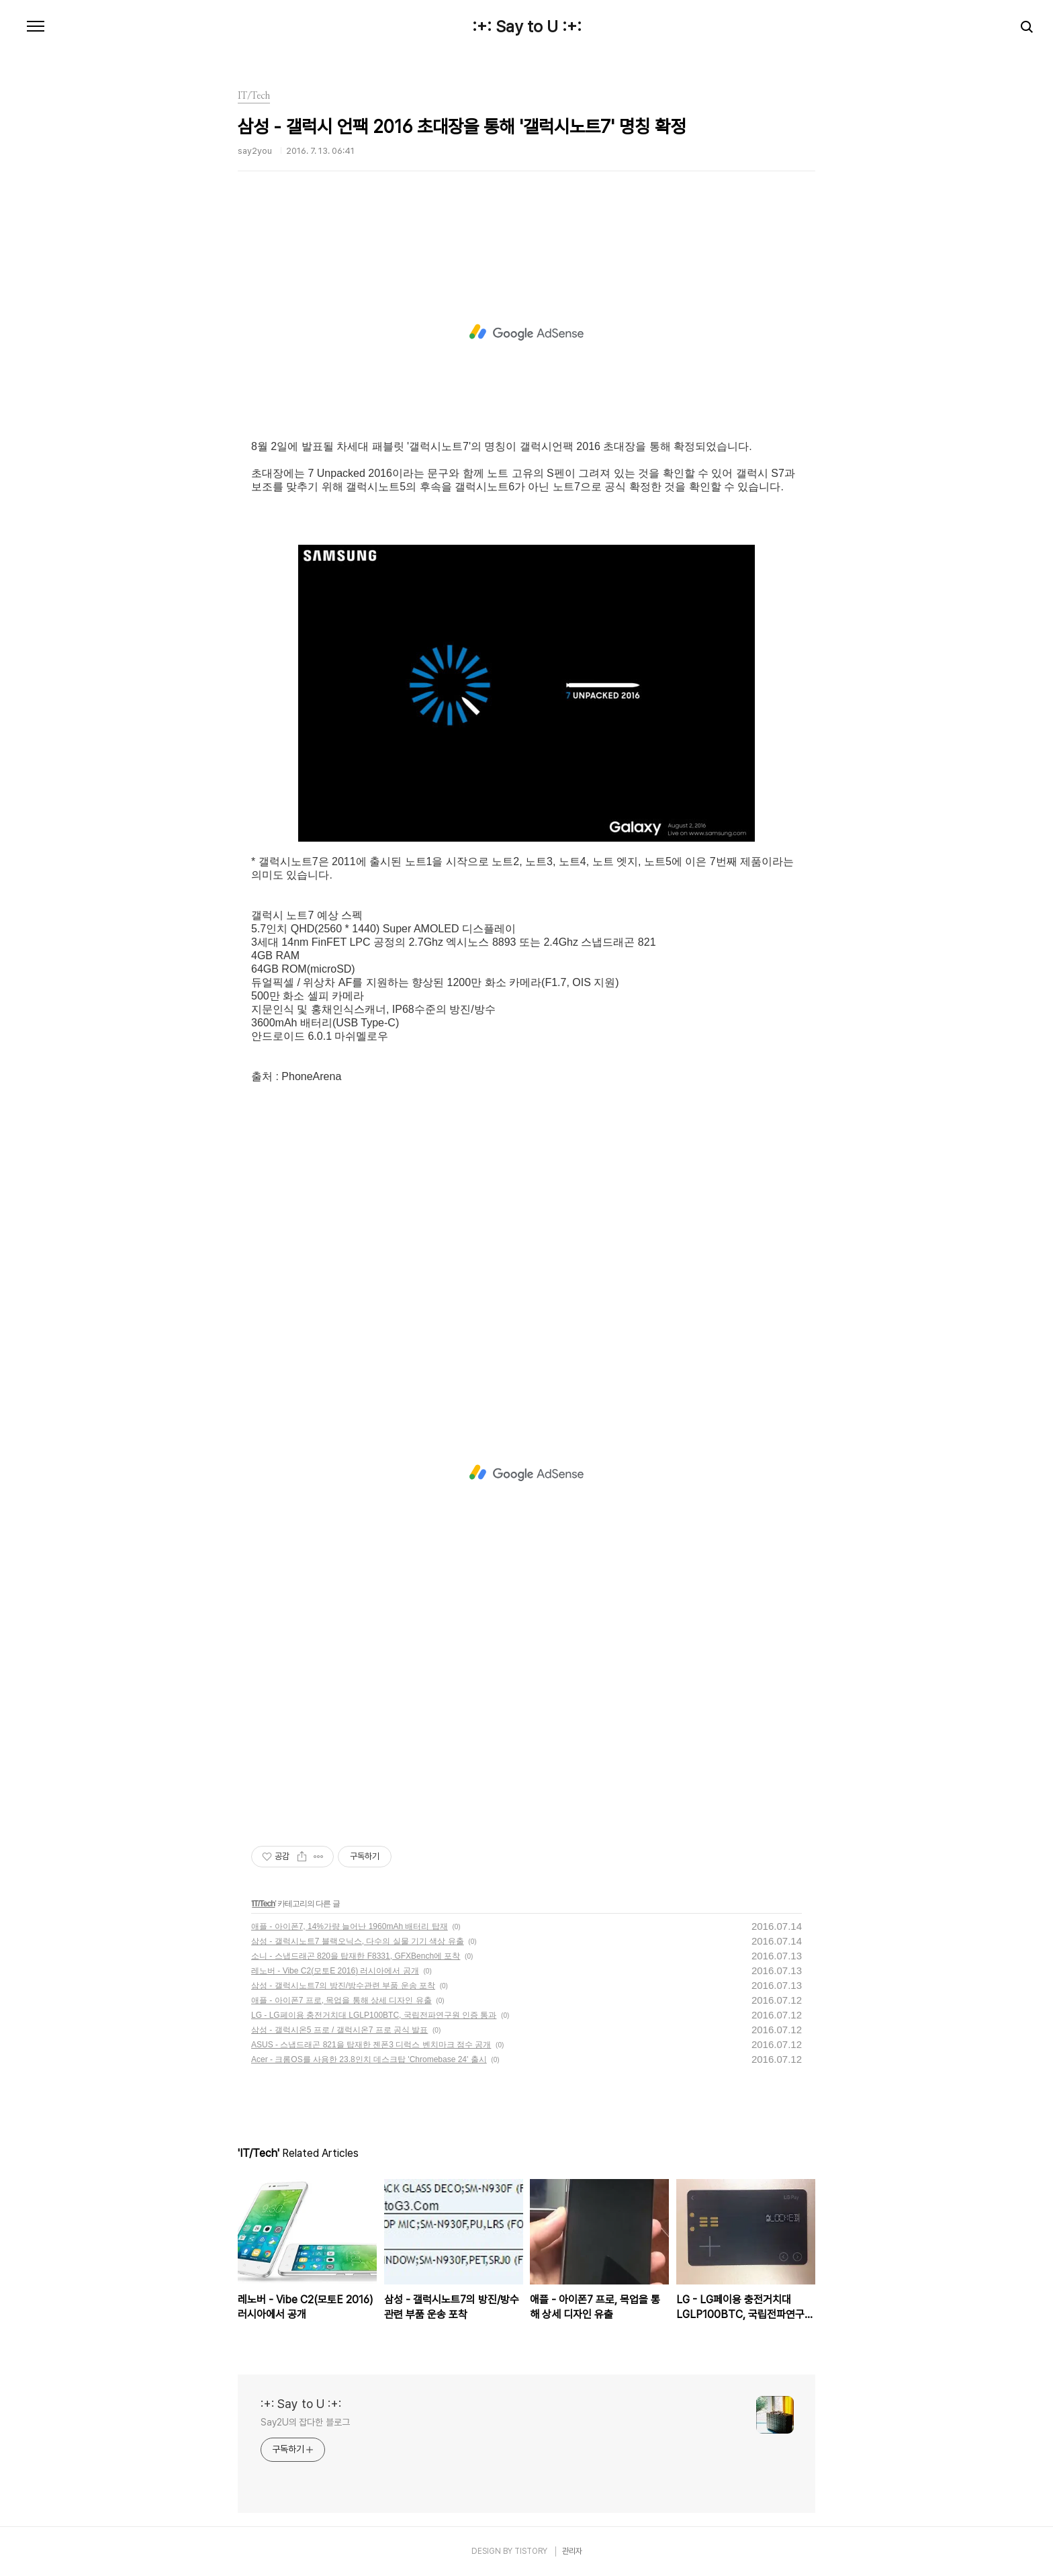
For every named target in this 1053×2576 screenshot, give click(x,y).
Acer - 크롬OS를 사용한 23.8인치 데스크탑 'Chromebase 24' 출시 (369, 2059)
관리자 (572, 2551)
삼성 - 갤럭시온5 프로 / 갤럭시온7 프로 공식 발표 (339, 2030)
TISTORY (530, 2551)
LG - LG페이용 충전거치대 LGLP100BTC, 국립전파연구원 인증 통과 (373, 2015)
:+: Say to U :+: (527, 27)
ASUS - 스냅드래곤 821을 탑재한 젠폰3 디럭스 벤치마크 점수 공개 (371, 2044)
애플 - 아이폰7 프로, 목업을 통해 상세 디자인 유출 (341, 2000)
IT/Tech (263, 1903)
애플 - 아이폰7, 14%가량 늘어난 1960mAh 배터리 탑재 (349, 1926)
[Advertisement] (526, 332)
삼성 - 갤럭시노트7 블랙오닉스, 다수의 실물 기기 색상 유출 (357, 1941)
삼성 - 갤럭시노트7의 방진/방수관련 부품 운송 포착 (343, 1985)
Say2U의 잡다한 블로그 (305, 2422)
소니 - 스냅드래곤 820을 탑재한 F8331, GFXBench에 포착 (355, 1956)
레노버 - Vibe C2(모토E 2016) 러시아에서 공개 (335, 1970)
